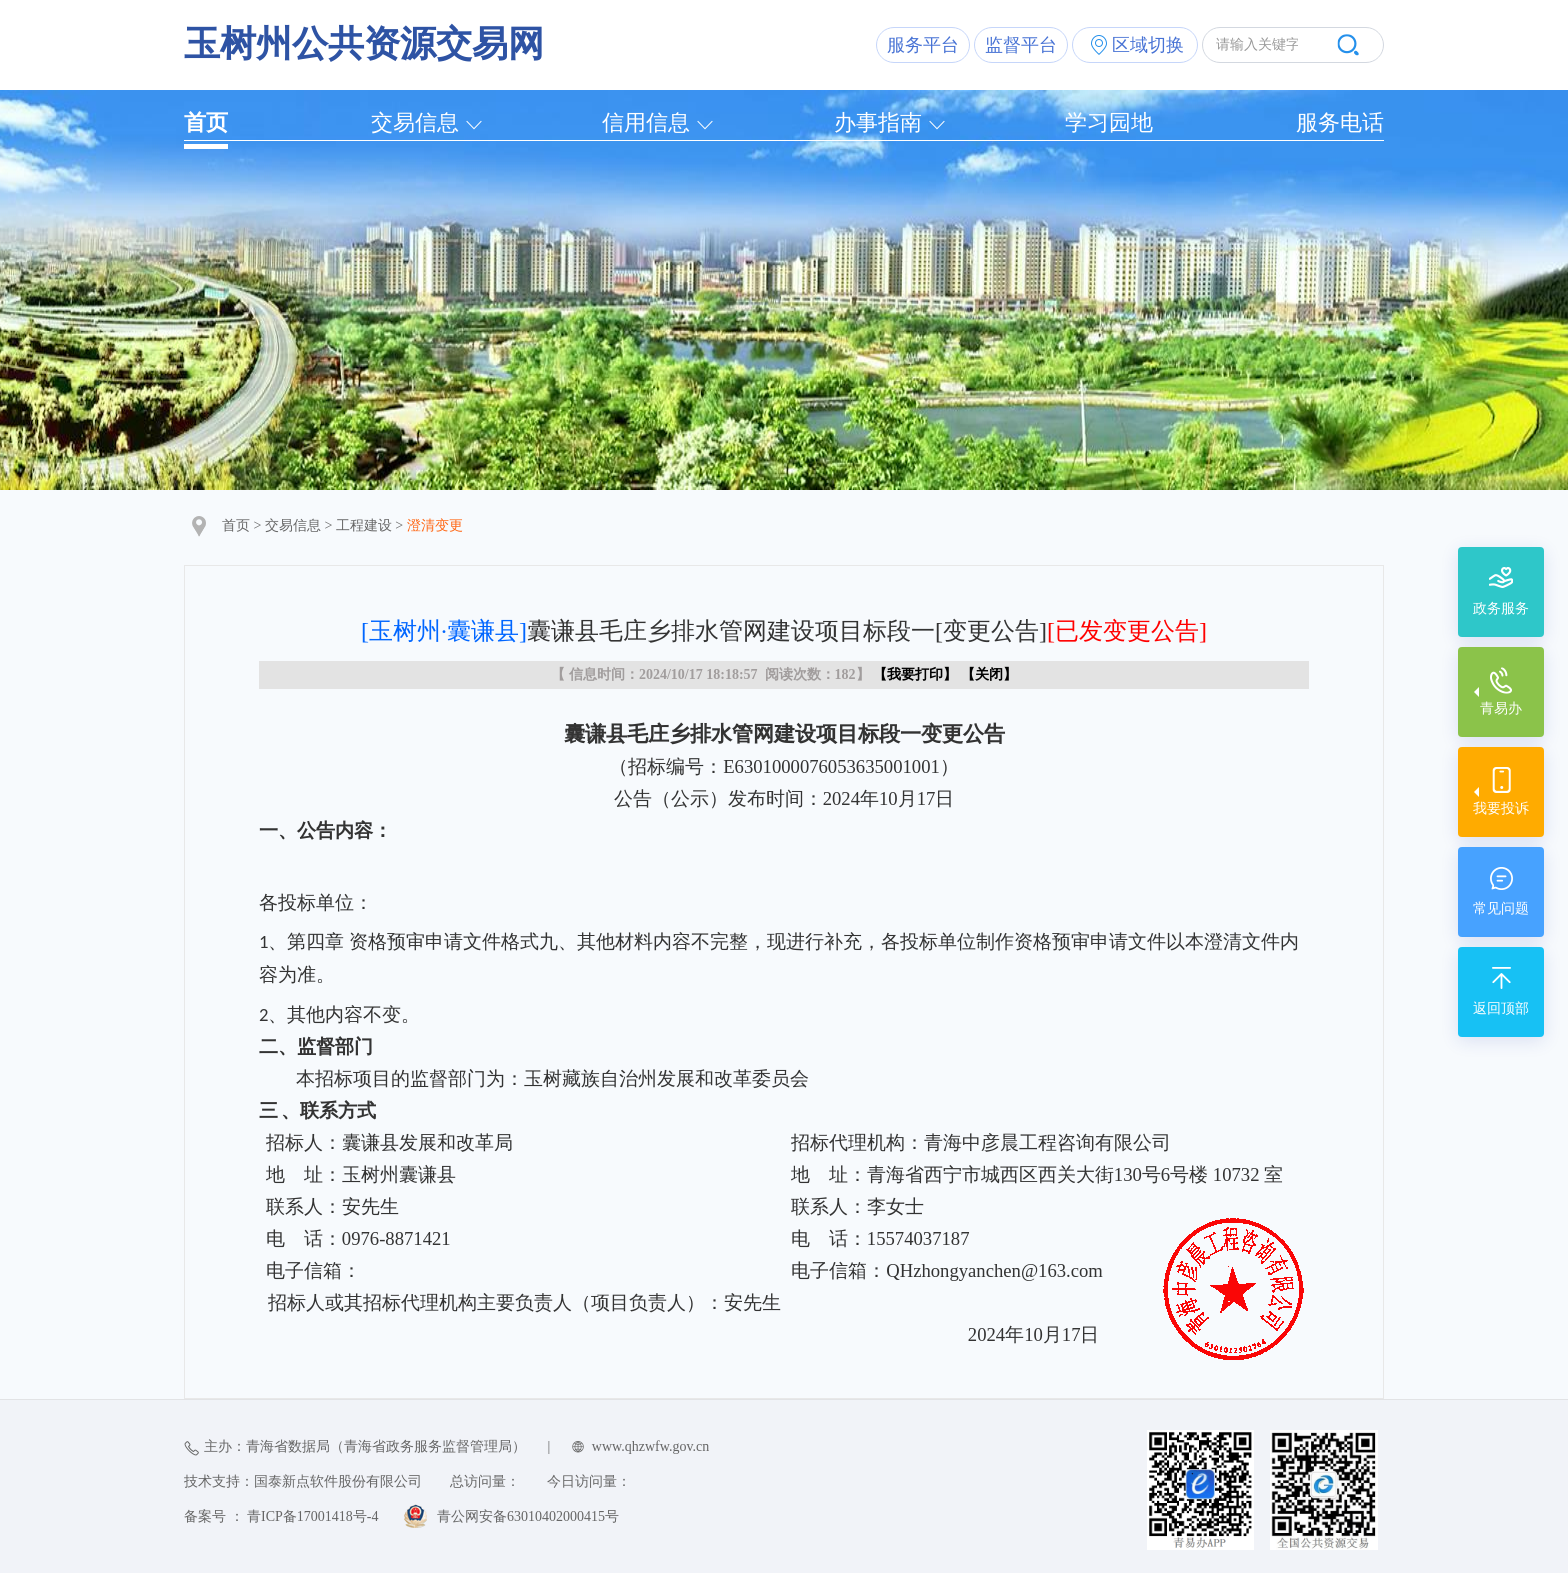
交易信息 (415, 122)
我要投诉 (1501, 808)
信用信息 (646, 122)
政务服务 (1501, 608)
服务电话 (1340, 122)
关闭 (989, 674)
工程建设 (364, 525)
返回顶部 (1501, 1008)
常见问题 (1501, 908)
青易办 (1501, 708)
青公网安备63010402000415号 (528, 1516)
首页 (206, 122)
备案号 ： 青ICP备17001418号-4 (281, 1516)
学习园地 (1109, 122)
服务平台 (923, 45)
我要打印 (915, 674)
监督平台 (1021, 45)
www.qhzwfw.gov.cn (650, 1446)
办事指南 (878, 122)
